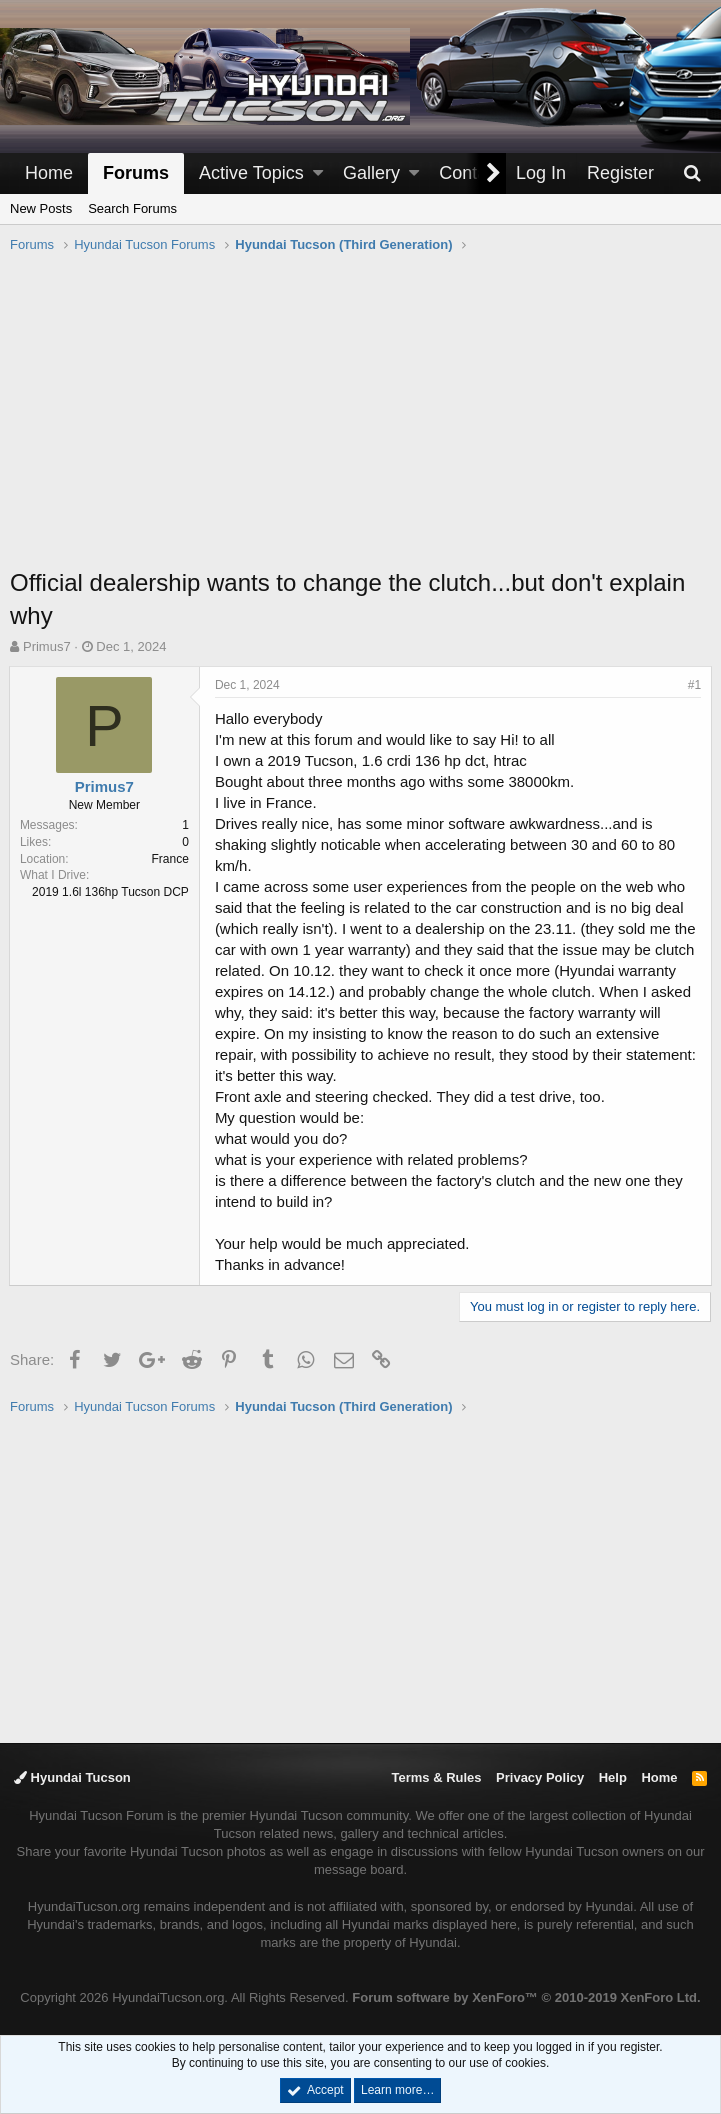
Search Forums (132, 208)
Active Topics (251, 173)
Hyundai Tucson (72, 1777)
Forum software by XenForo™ (526, 1997)
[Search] (692, 173)
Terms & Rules (436, 1777)
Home (49, 173)
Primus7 (47, 646)
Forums (136, 173)
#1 (693, 685)
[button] (318, 173)
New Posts (41, 208)
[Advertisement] (365, 421)
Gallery (371, 173)
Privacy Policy (540, 1777)
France (171, 859)
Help (613, 1777)
